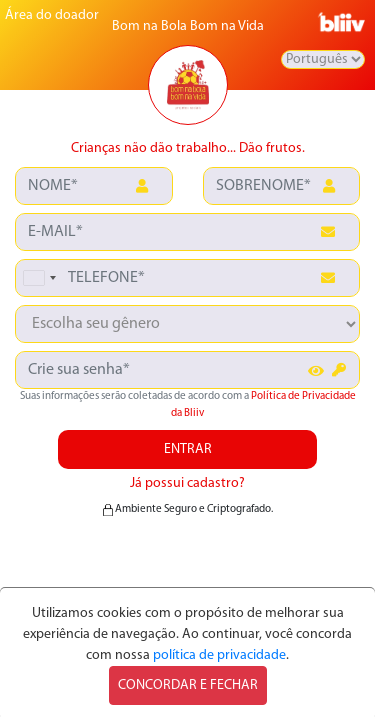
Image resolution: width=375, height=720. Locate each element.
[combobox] (39, 278)
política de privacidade (219, 655)
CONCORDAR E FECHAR (188, 685)
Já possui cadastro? (187, 483)
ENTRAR (188, 449)
